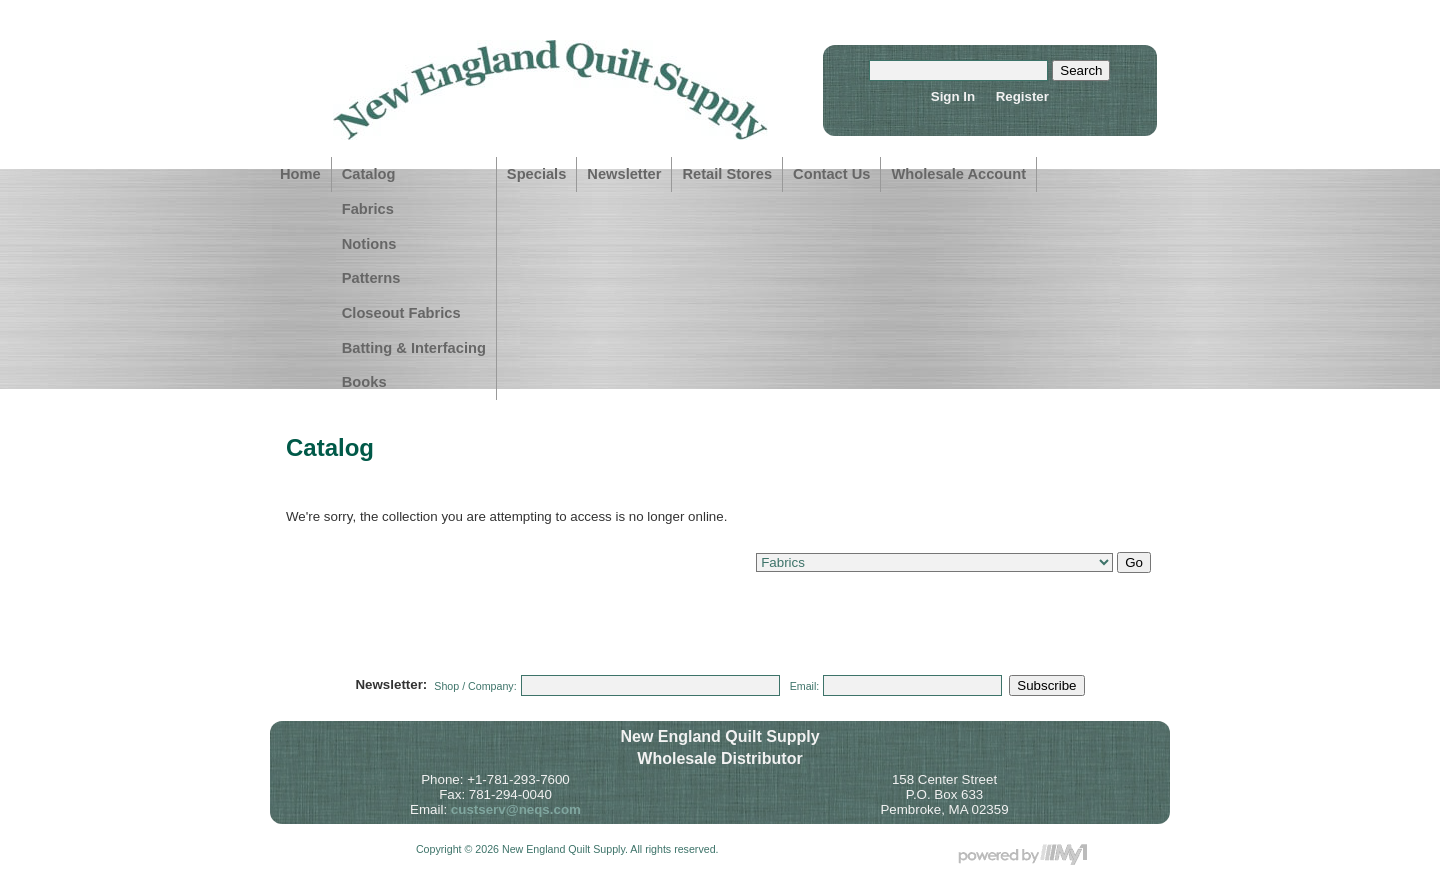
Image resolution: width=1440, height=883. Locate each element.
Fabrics (368, 209)
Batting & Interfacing (414, 348)
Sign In (953, 96)
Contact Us (831, 174)
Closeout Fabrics (401, 313)
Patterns (371, 278)
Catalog (369, 174)
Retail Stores (727, 174)
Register (1022, 96)
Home (300, 174)
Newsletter (624, 174)
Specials (536, 174)
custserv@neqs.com (516, 809)
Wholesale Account (958, 174)
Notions (369, 244)
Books (364, 382)
